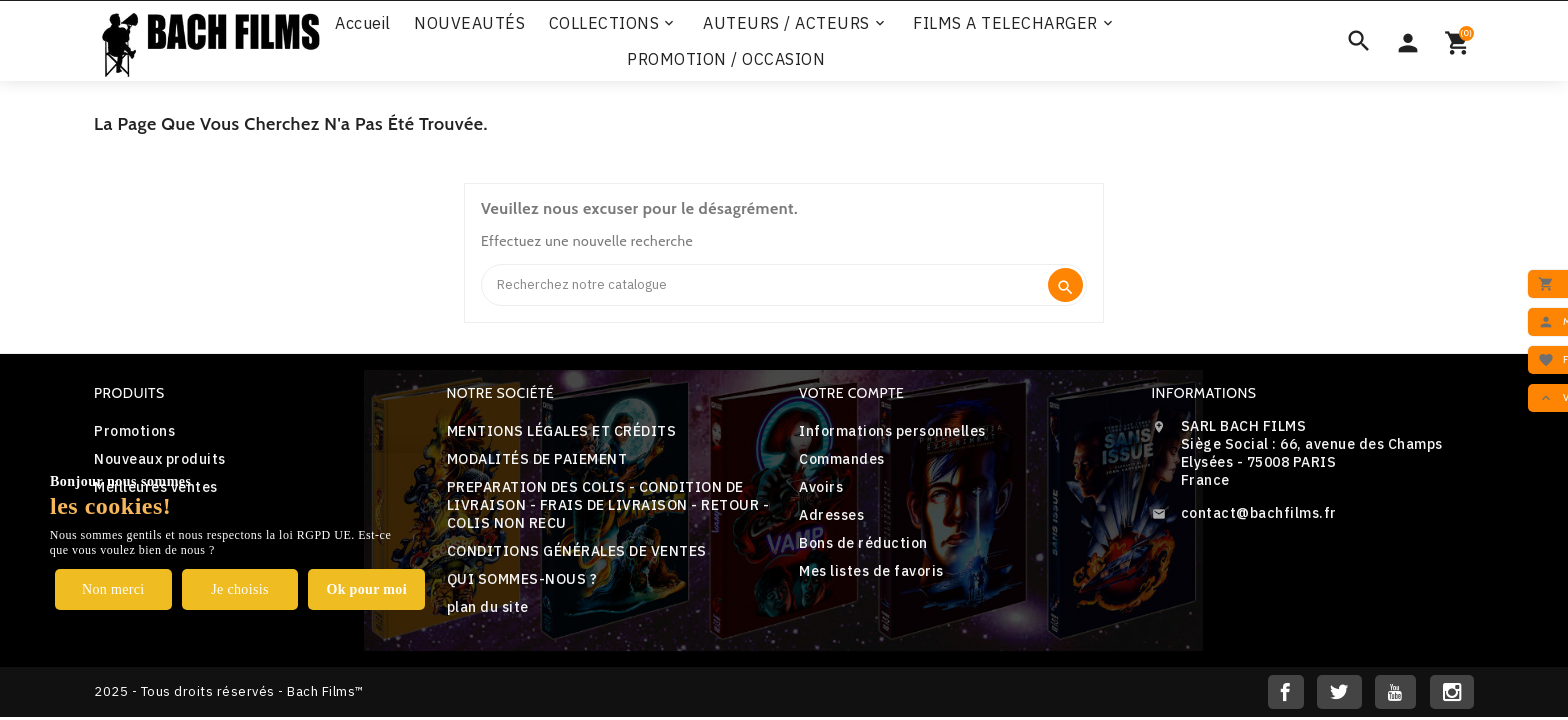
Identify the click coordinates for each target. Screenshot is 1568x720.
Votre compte (851, 393)
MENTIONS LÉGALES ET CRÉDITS (562, 431)
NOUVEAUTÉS (469, 23)
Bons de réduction (863, 543)
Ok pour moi (366, 589)
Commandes (842, 459)
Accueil (363, 23)
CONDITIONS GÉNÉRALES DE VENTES (577, 551)
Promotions (134, 431)
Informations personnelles (892, 431)
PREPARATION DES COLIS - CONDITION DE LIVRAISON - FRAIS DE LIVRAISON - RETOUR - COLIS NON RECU (608, 505)
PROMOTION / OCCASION (726, 59)
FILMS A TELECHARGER (1014, 23)
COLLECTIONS (613, 23)
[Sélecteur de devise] (1408, 41)
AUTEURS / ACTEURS (795, 23)
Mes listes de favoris (871, 571)
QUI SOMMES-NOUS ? (522, 579)
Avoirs (821, 487)
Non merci (113, 589)
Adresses (831, 515)
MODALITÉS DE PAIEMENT (537, 459)
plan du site (488, 607)
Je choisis (240, 589)
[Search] (763, 285)
